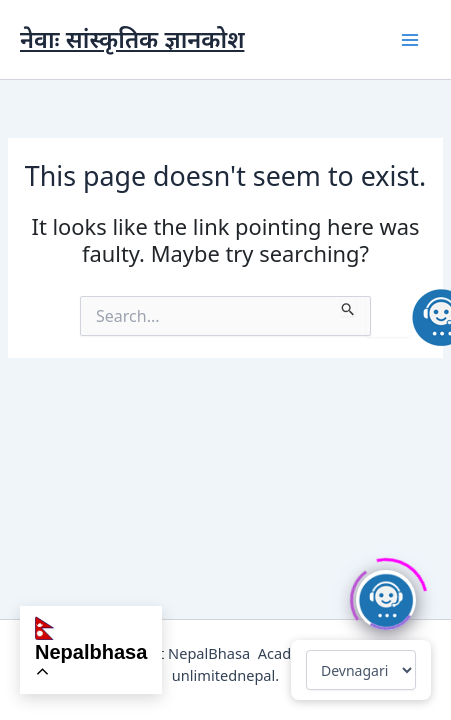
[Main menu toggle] (410, 40)
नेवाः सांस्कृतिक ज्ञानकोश (132, 39)
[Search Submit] (348, 306)
